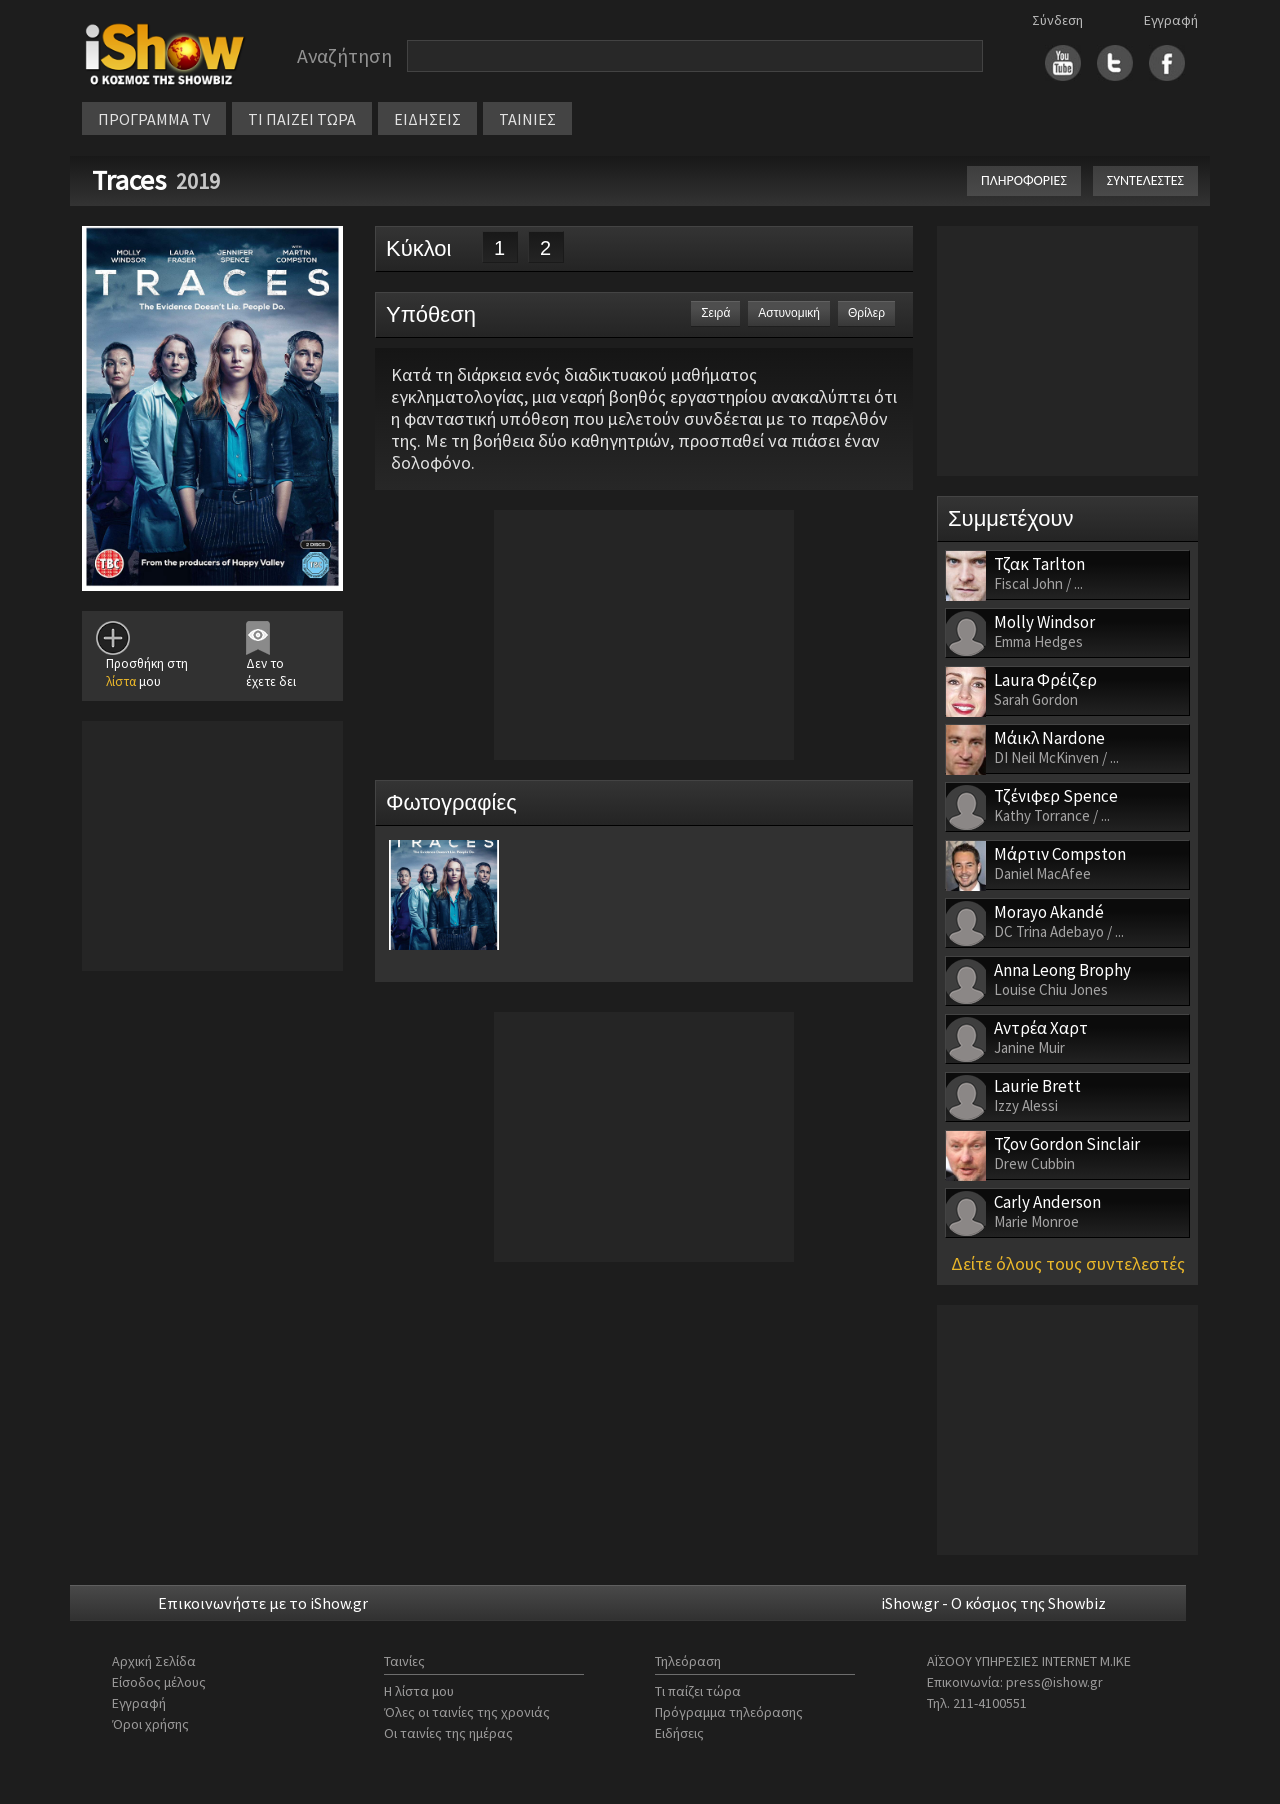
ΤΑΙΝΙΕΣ (527, 119)
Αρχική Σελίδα (154, 1661)
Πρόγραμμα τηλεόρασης (729, 1712)
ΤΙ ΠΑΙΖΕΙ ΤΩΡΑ (302, 119)
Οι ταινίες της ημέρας (448, 1733)
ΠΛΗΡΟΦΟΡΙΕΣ (1024, 180)
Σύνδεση (1057, 20)
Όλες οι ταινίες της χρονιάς (467, 1712)
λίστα (121, 681)
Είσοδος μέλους (159, 1682)
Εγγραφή (1171, 20)
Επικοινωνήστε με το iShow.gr (263, 1603)
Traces (129, 180)
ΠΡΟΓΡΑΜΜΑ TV (154, 119)
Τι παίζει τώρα (698, 1691)
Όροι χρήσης (150, 1724)
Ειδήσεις (679, 1733)
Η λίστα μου (419, 1691)
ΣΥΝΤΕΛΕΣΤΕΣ (1145, 180)
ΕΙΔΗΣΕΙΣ (427, 119)
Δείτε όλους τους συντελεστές (1068, 1263)
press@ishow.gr (1054, 1682)
